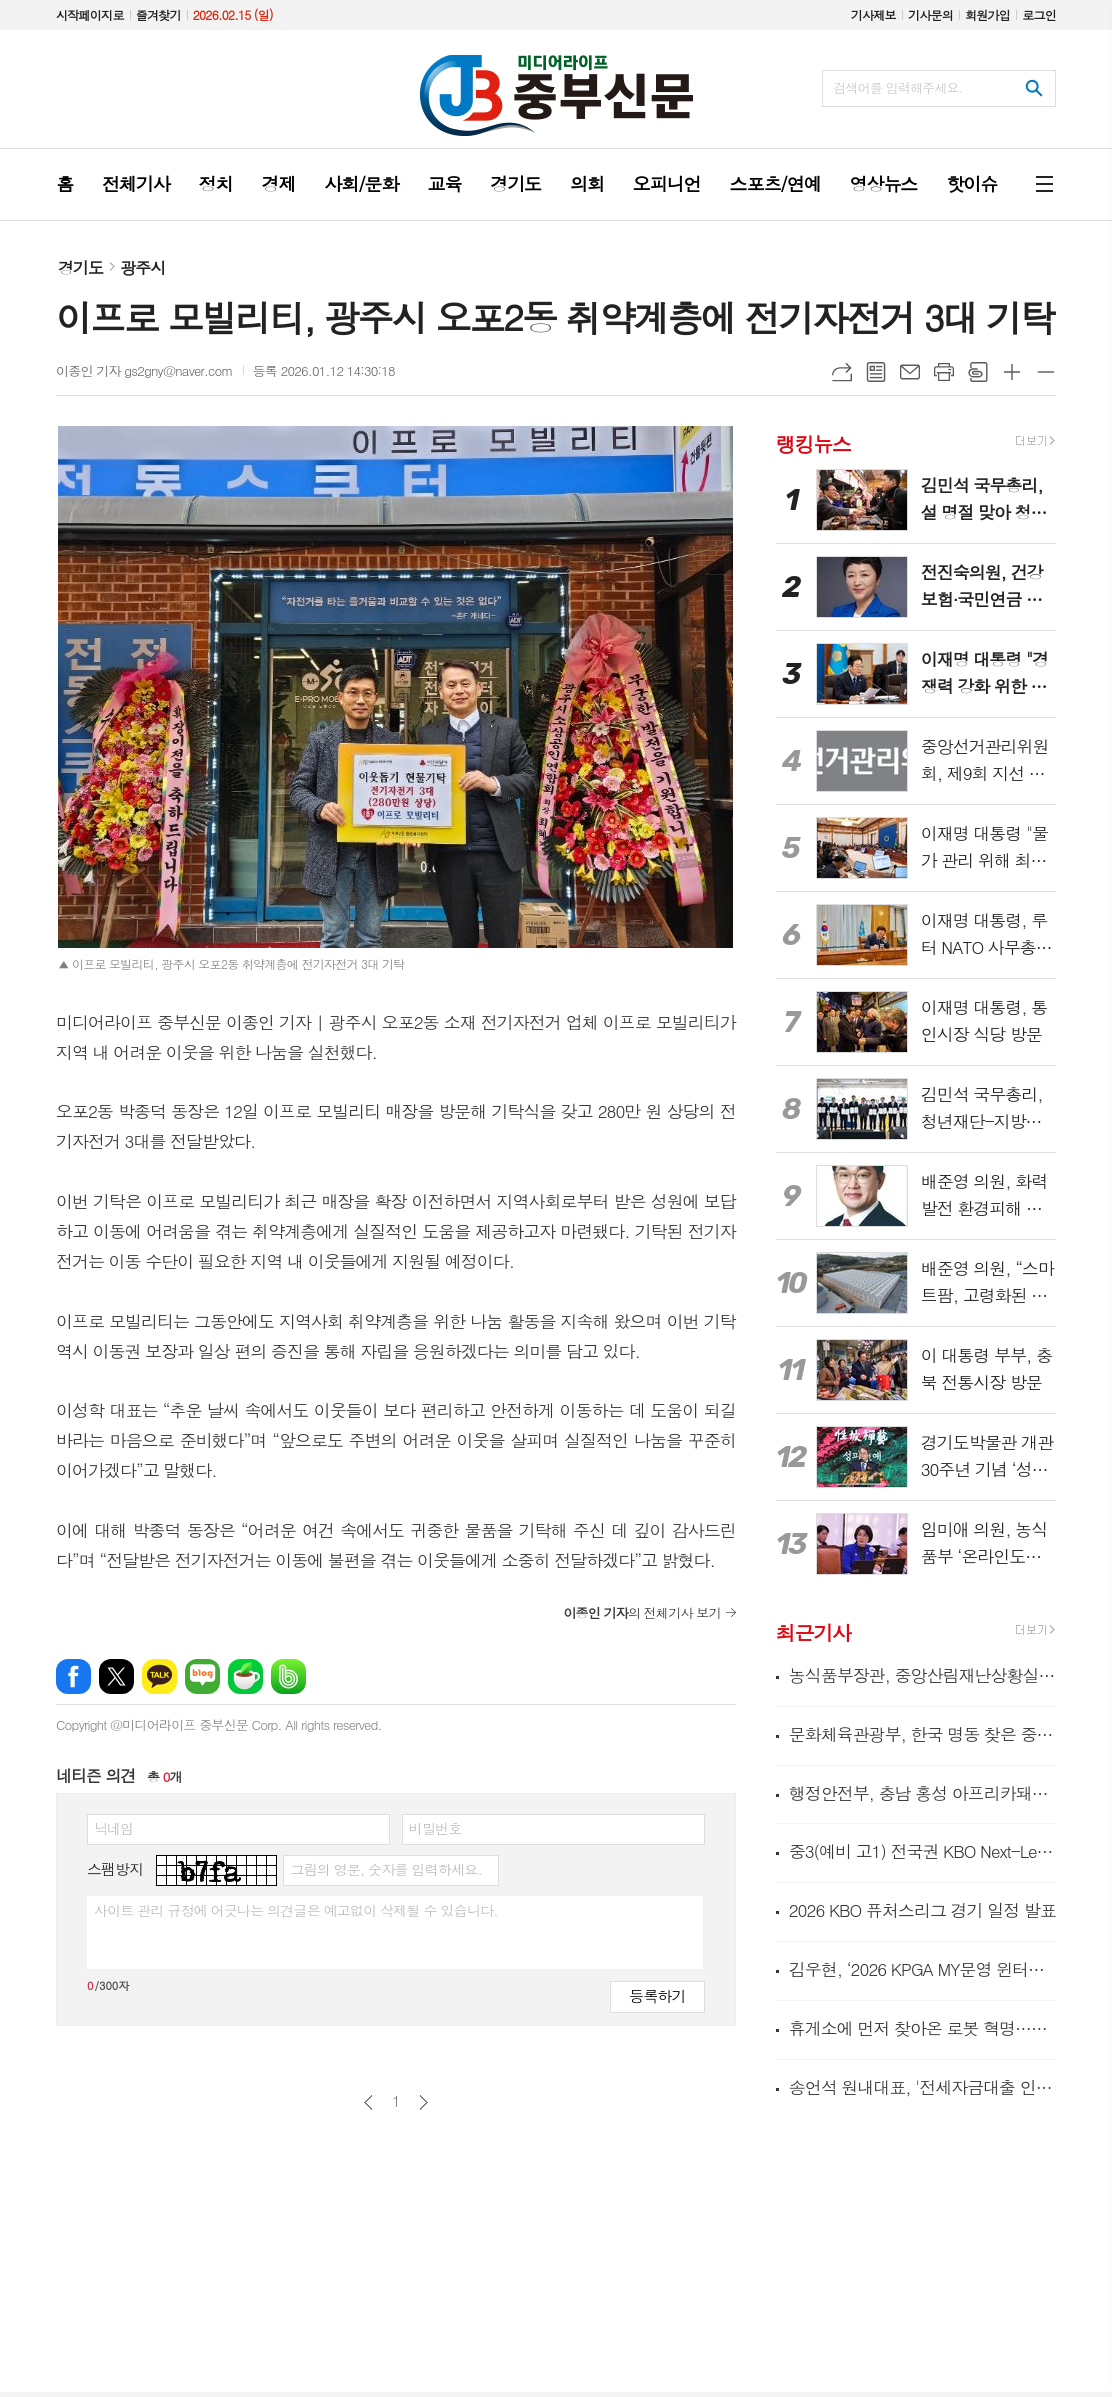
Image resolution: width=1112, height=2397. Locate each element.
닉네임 (113, 1828)
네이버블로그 (202, 1676)
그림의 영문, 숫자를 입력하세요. (385, 1869)
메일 (910, 372)
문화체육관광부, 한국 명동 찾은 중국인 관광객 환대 (922, 1734)
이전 (368, 2102)
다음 (423, 2102)
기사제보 (873, 14)
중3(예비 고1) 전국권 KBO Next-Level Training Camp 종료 (922, 1851)
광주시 (142, 267)
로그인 (1039, 14)
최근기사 (813, 1632)
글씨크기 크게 (1012, 372)
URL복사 (842, 372)
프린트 (944, 372)
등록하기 (657, 1995)
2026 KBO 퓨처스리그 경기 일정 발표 (922, 1910)
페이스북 (73, 1676)
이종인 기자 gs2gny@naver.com (144, 370)
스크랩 (978, 372)
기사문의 (930, 14)
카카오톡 (159, 1676)
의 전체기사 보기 (641, 1612)
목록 (876, 372)
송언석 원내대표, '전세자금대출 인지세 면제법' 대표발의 (922, 2087)
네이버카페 (245, 1676)
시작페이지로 (90, 14)
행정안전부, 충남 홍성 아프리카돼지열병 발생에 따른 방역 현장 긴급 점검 (922, 1793)
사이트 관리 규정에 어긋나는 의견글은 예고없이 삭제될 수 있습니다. (296, 1910)
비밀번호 (435, 1828)
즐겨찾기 (158, 14)
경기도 (80, 267)
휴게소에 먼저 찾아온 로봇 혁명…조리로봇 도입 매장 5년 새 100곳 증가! (922, 2028)
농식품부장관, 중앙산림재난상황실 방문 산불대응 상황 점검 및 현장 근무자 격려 (922, 1675)
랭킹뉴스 (813, 442)
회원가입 (987, 14)
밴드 (288, 1676)
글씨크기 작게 (1046, 372)
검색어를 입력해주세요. (898, 87)
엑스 (116, 1676)
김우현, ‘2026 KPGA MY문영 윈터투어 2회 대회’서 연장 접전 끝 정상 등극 (922, 1969)
